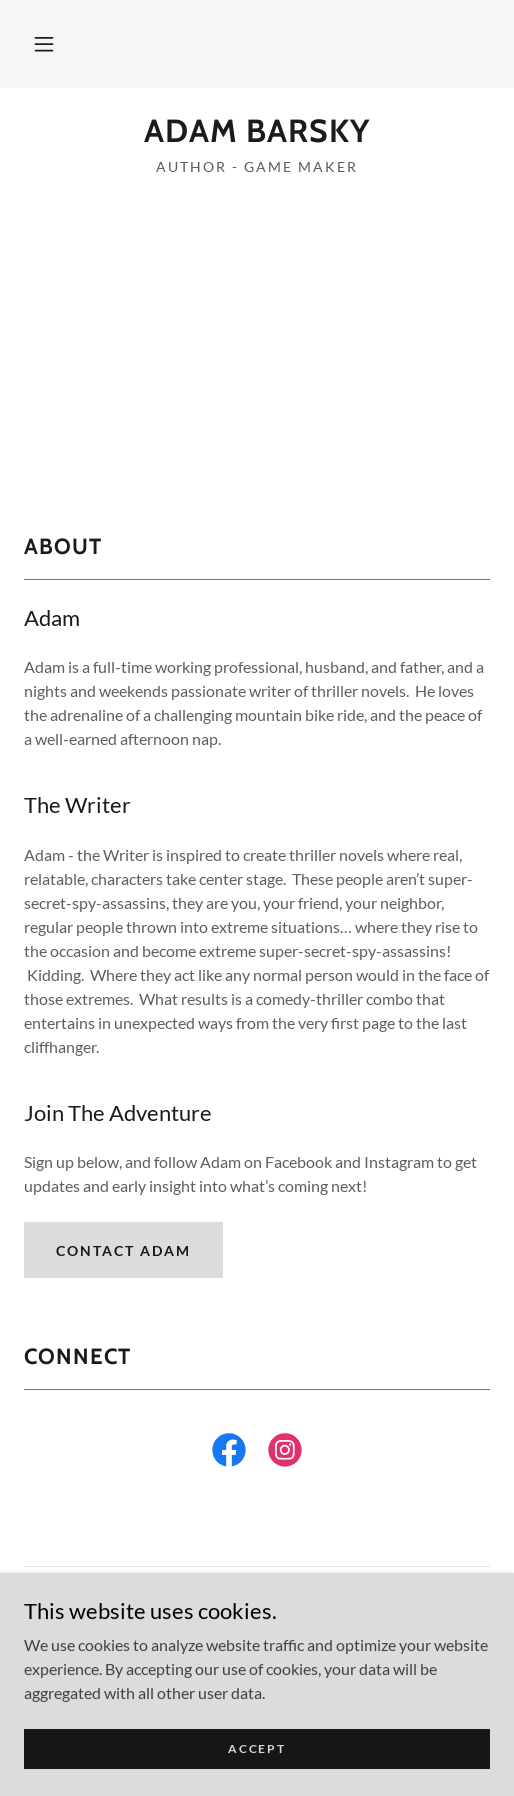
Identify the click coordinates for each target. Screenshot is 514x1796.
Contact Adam (123, 1250)
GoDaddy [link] (295, 1646)
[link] (257, 131)
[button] (44, 44)
